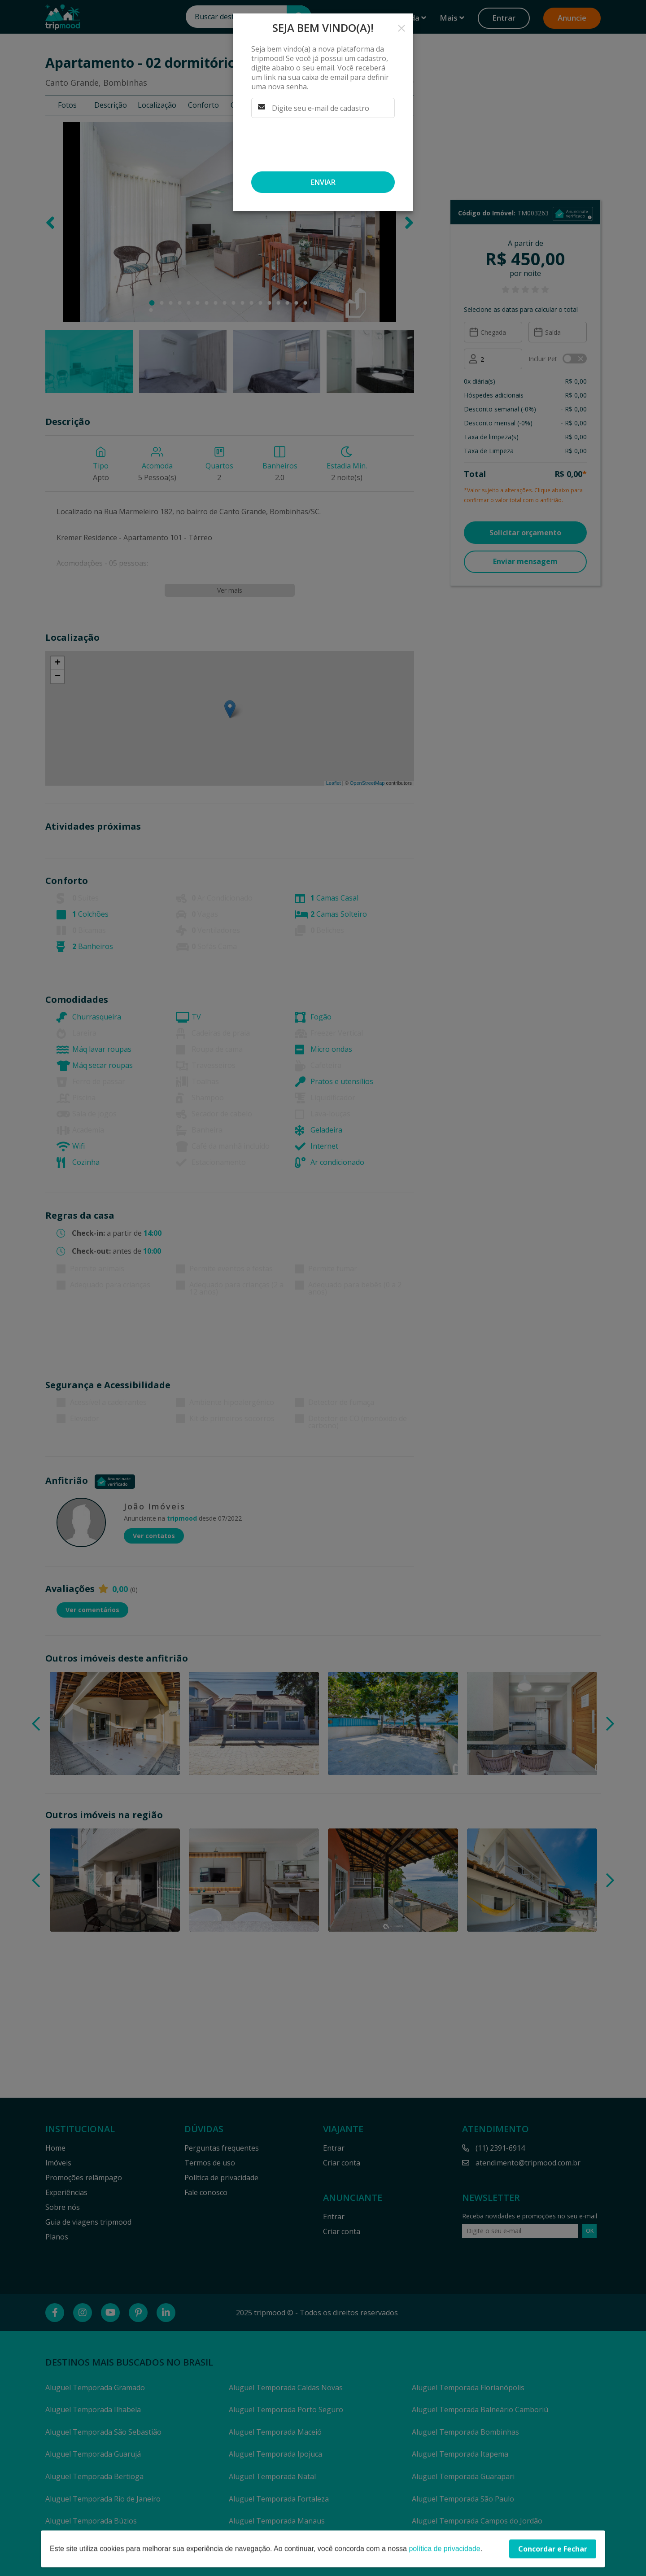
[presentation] (319, 144)
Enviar (323, 182)
